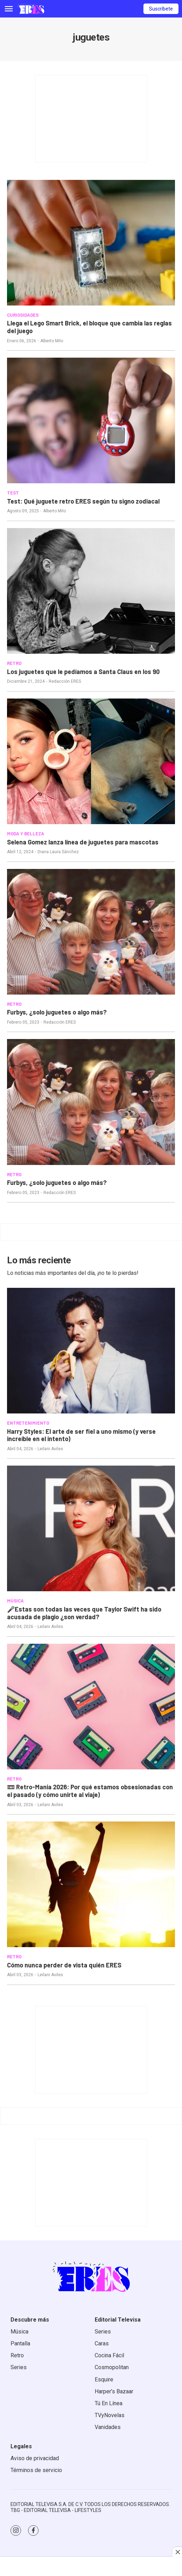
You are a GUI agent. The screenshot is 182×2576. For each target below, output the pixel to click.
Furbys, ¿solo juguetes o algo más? (57, 1012)
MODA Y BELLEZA (25, 833)
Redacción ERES (65, 681)
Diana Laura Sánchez (58, 851)
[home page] (31, 8)
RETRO (14, 663)
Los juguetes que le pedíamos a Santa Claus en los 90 (83, 671)
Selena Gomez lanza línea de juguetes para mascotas (83, 842)
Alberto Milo (51, 340)
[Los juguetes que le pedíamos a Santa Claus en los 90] (91, 591)
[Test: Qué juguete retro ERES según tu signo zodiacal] (91, 420)
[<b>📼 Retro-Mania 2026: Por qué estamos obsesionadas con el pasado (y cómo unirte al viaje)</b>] (91, 1706)
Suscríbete (161, 9)
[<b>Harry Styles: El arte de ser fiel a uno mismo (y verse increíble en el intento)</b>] (91, 1350)
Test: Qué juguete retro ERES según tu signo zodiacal (83, 501)
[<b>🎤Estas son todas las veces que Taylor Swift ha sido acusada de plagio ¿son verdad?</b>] (91, 1528)
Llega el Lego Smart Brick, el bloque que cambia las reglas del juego (89, 327)
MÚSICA (15, 1600)
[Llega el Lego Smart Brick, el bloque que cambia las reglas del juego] (91, 243)
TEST (13, 493)
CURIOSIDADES (23, 315)
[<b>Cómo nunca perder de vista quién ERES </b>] (91, 1884)
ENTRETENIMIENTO (28, 1423)
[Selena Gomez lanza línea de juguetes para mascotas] (91, 761)
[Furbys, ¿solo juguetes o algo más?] (91, 932)
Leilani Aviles (50, 1448)
